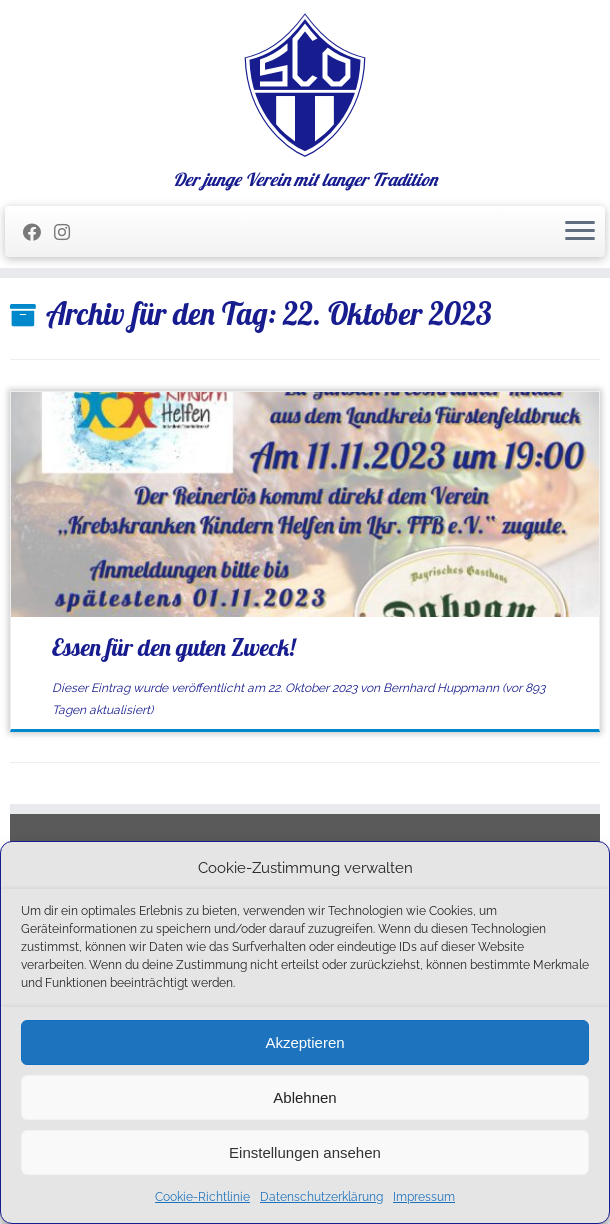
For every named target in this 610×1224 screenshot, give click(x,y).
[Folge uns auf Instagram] (68, 232)
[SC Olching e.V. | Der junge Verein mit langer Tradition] (305, 85)
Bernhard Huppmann (441, 688)
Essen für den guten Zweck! (173, 647)
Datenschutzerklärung (321, 1197)
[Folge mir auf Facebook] (38, 232)
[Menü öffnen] (580, 232)
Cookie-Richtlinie (202, 1197)
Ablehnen (304, 1097)
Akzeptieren (304, 1042)
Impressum (424, 1197)
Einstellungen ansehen (305, 1152)
